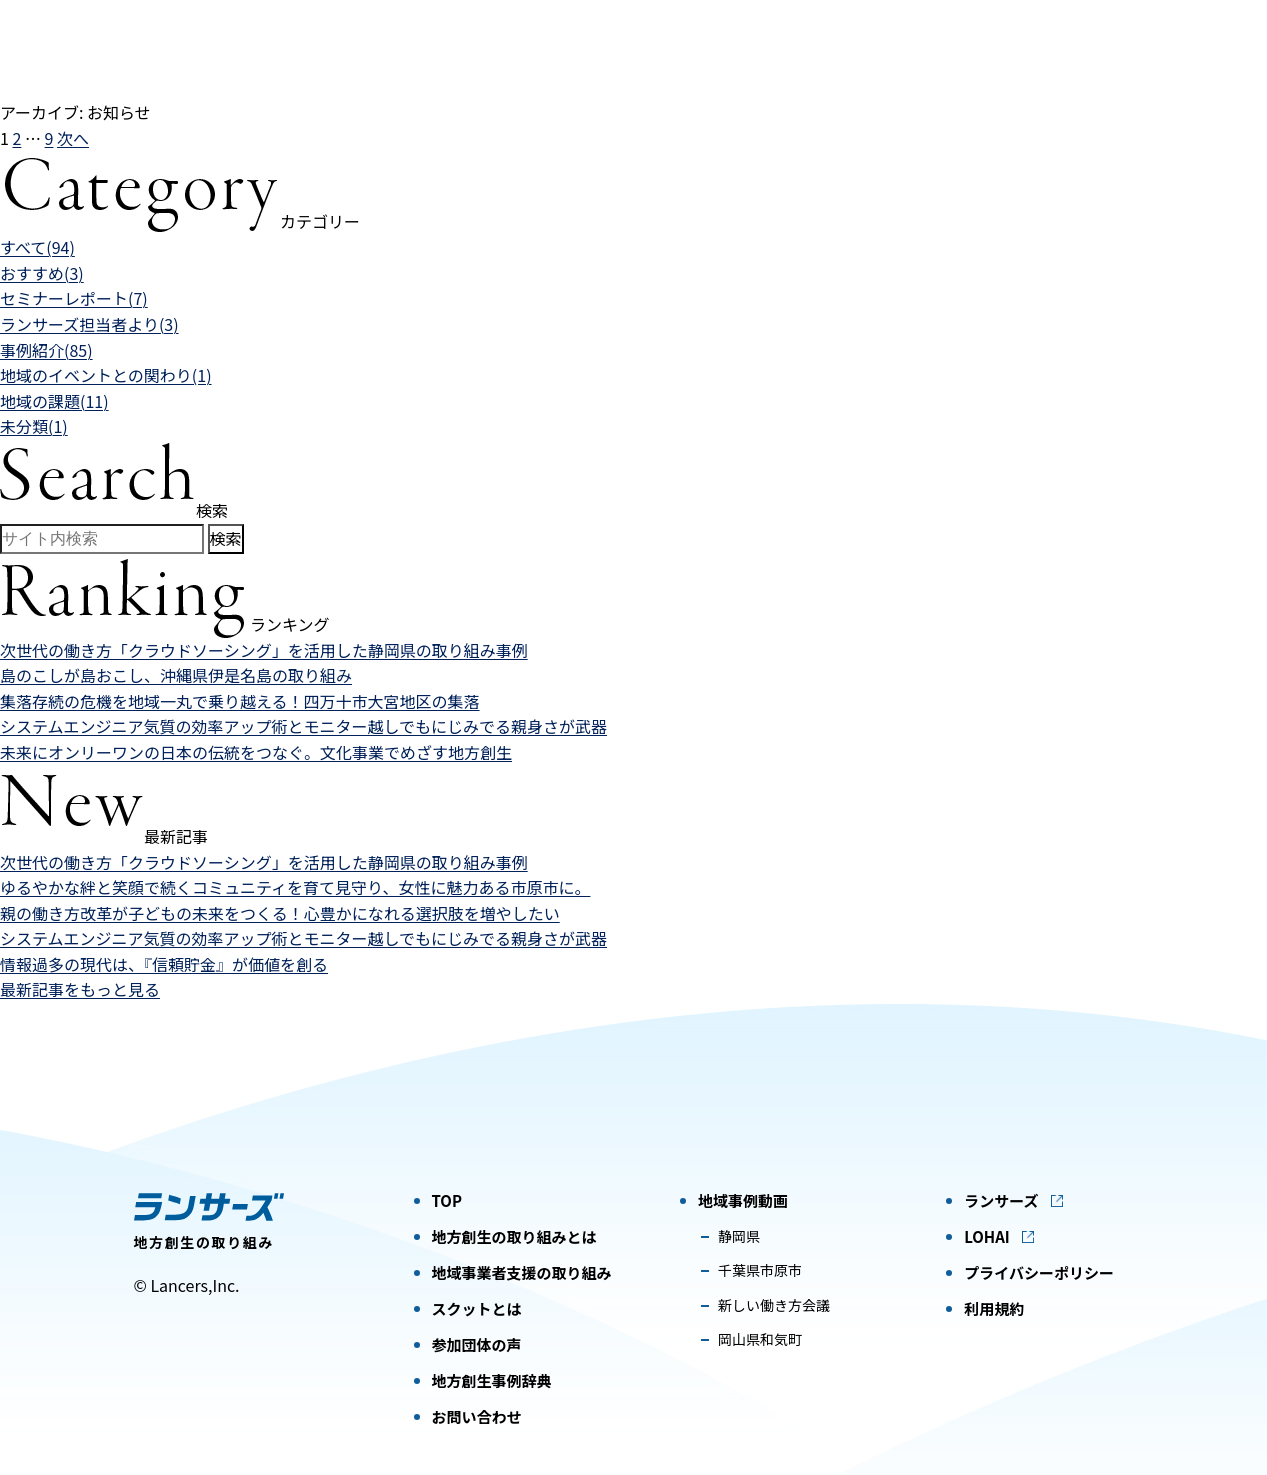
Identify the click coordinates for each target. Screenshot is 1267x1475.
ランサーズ (1001, 1200)
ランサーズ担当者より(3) (89, 324)
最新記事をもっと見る (80, 989)
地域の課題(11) (54, 401)
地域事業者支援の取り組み (522, 1272)
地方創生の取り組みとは (514, 1236)
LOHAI (987, 1236)
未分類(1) (34, 426)
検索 (226, 538)
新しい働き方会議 (774, 1305)
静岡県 (739, 1236)
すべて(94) (37, 247)
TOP (447, 1200)
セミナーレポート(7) (74, 298)
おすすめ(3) (42, 273)
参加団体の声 (477, 1344)
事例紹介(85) (46, 350)
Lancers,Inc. (194, 1285)
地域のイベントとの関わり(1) (106, 375)
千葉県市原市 (760, 1270)
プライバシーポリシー (1039, 1272)
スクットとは (477, 1308)
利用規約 (994, 1308)
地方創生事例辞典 (492, 1380)
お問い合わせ (477, 1416)
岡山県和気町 (760, 1339)
